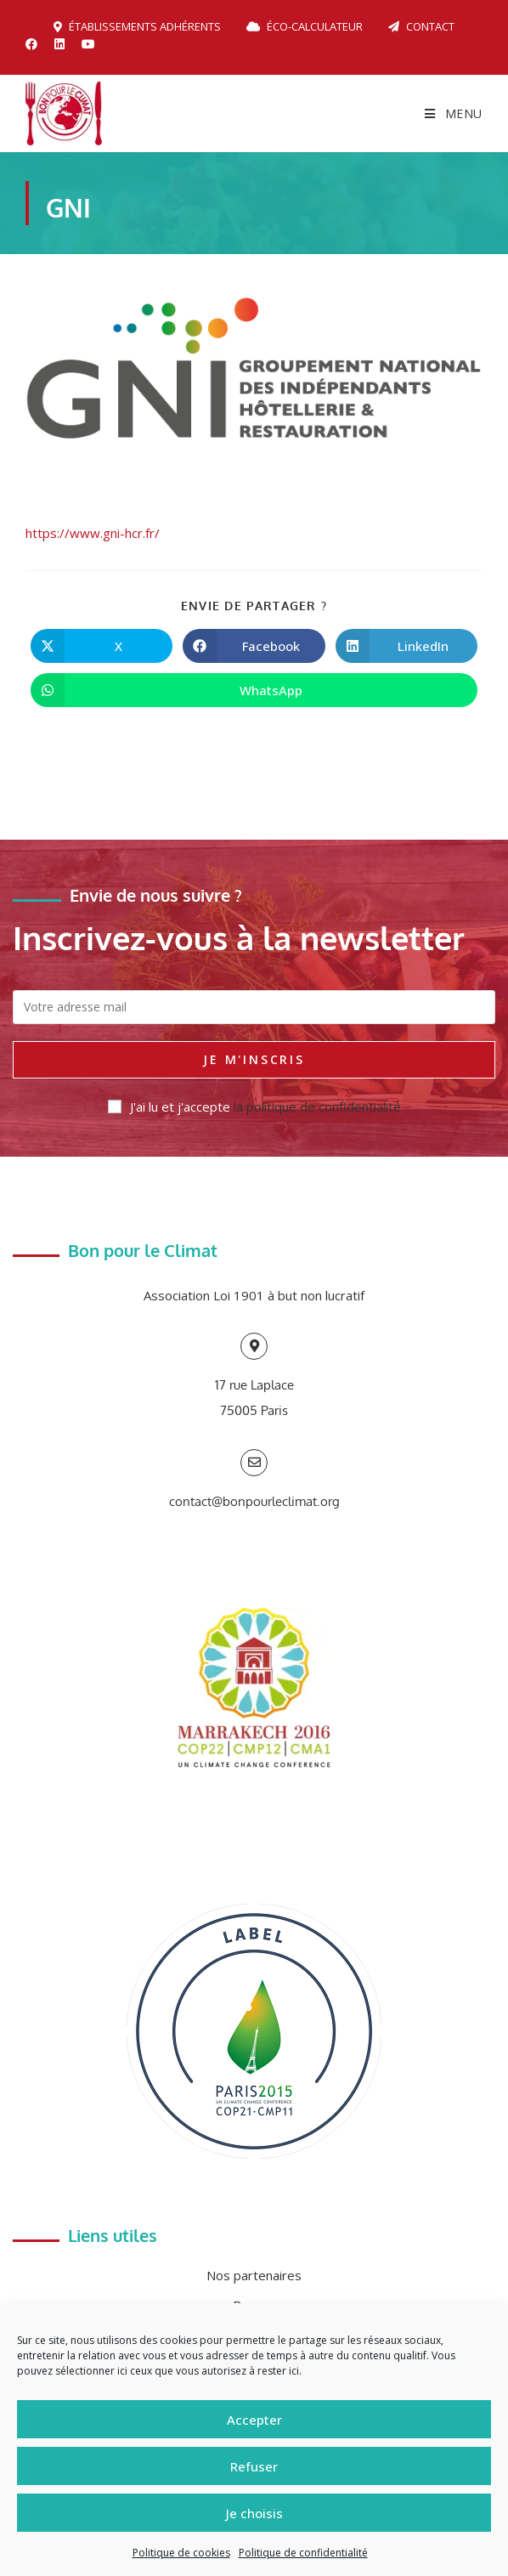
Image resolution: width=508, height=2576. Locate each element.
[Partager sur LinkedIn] (406, 646)
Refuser (254, 2466)
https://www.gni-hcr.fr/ (92, 532)
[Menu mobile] (454, 113)
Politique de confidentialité (303, 2552)
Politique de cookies (181, 2552)
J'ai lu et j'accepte (254, 1106)
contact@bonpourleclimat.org (254, 1501)
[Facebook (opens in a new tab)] (35, 44)
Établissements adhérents (137, 26)
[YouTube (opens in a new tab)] (88, 44)
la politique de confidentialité (317, 1106)
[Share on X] (101, 646)
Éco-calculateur (304, 26)
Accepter (254, 2419)
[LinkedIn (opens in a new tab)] (59, 44)
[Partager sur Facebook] (254, 646)
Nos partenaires (254, 2275)
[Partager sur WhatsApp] (254, 690)
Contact (421, 26)
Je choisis (254, 2513)
